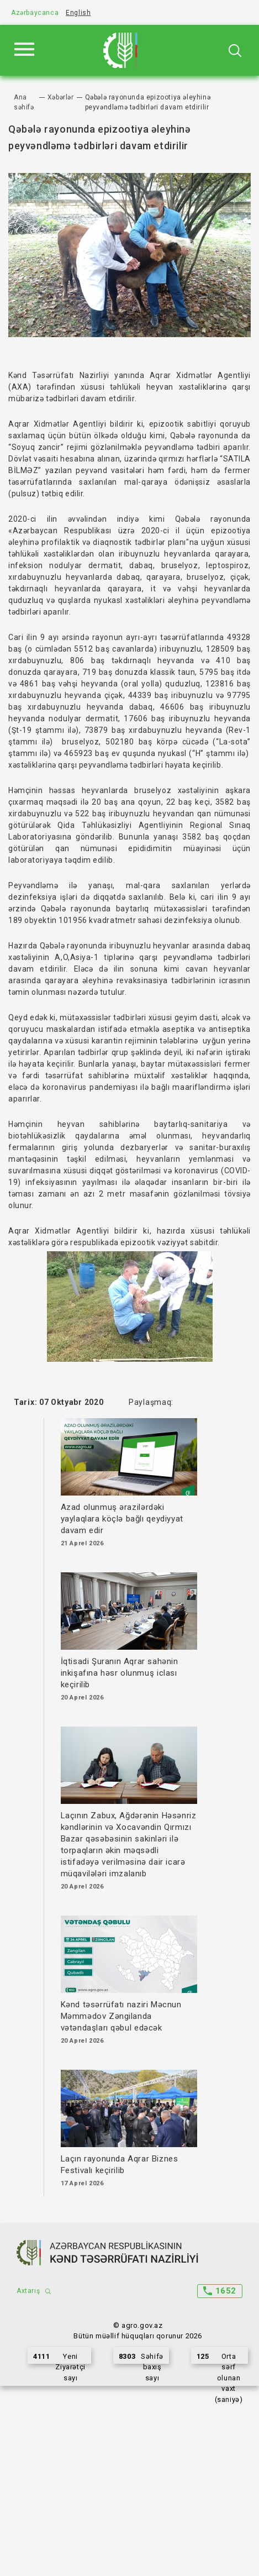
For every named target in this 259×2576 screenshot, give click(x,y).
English (78, 13)
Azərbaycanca (35, 13)
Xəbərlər (60, 97)
